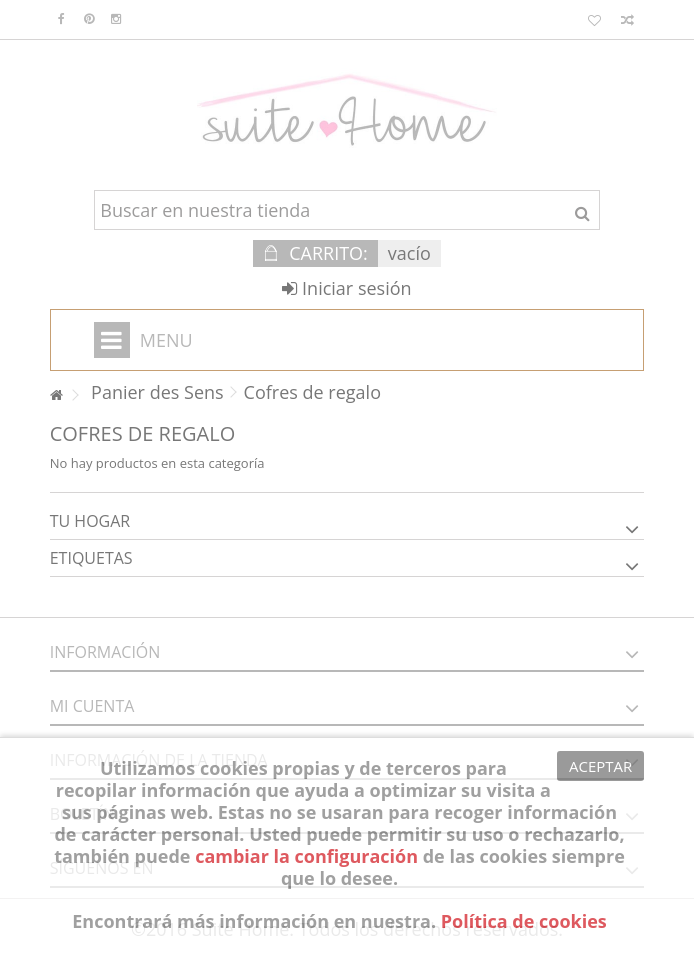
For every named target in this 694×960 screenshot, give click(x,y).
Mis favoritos (594, 21)
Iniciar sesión (346, 288)
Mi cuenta (92, 706)
